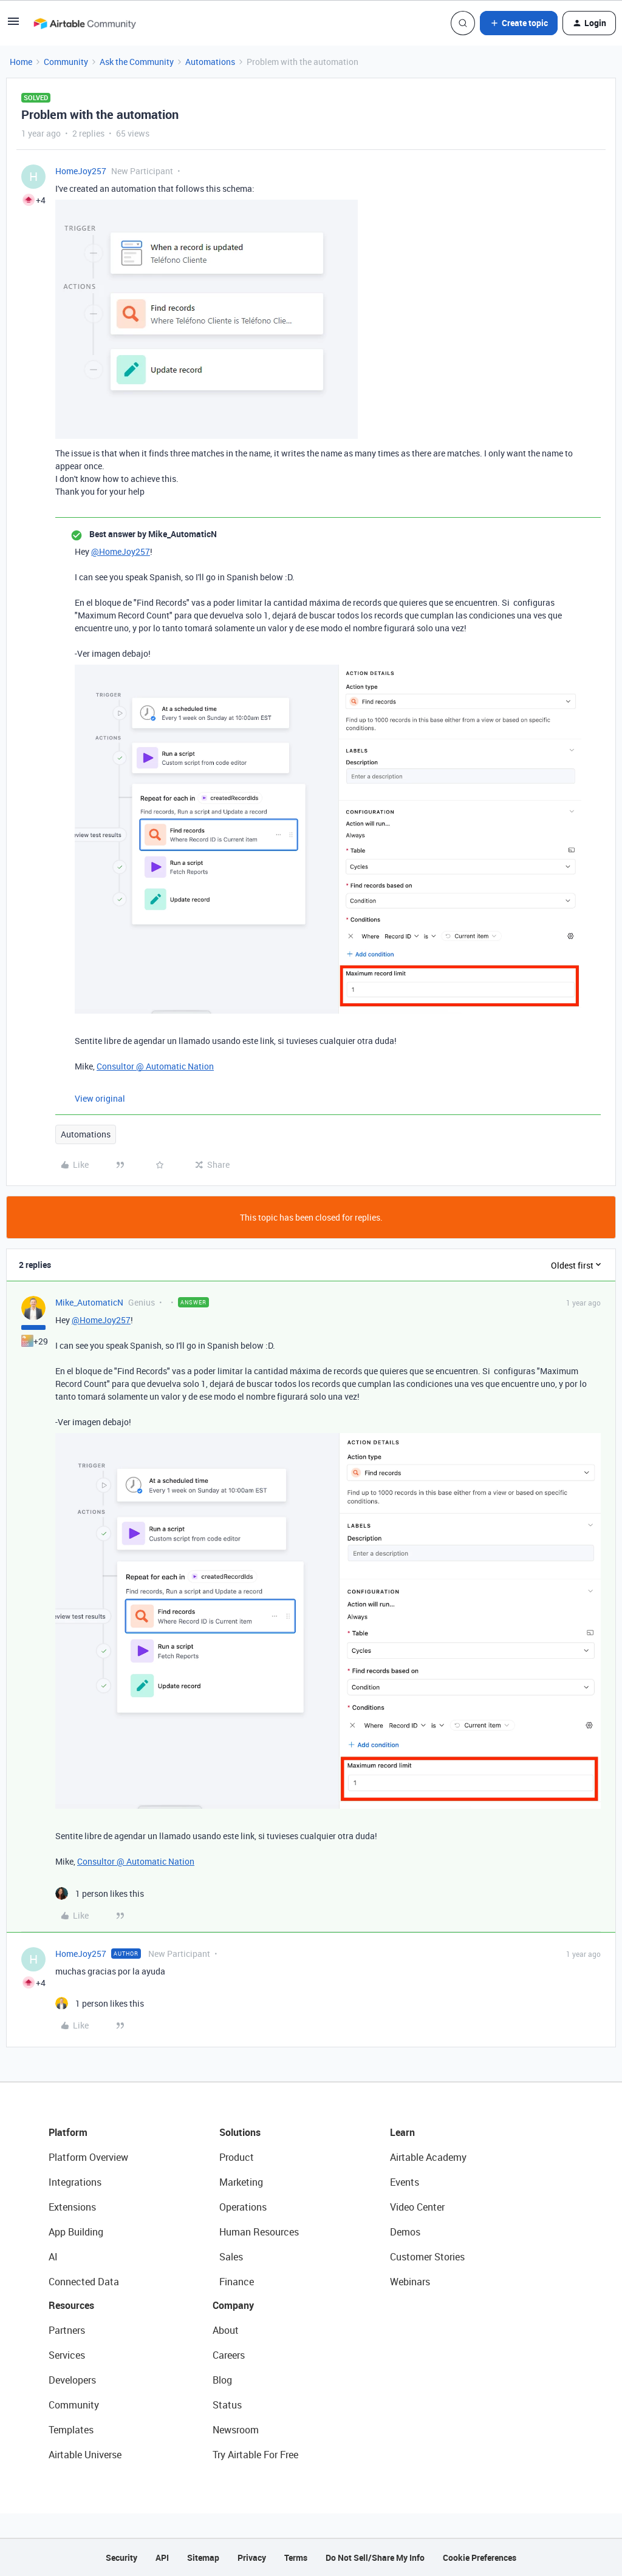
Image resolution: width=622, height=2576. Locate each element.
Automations (210, 61)
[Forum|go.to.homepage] (84, 23)
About (226, 2330)
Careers (229, 2355)
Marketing (241, 2182)
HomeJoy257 (80, 171)
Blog (222, 2380)
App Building (76, 2232)
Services (67, 2355)
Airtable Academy (428, 2157)
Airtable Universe (85, 2454)
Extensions (72, 2207)
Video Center (417, 2207)
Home (21, 61)
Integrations (75, 2182)
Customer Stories (427, 2256)
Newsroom (236, 2429)
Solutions (240, 2132)
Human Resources (259, 2232)
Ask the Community (137, 61)
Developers (72, 2380)
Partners (67, 2330)
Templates (71, 2429)
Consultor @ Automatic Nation (155, 1066)
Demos (405, 2232)
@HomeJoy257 (120, 551)
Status (227, 2405)
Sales (231, 2256)
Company (233, 2305)
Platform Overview (88, 2157)
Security (121, 2557)
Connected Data (84, 2281)
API (162, 2557)
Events (404, 2182)
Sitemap (203, 2557)
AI (53, 2256)
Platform (68, 2132)
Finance (236, 2281)
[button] (13, 25)
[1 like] (99, 1893)
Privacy (252, 2557)
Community (66, 61)
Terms (295, 2557)
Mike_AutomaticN (89, 1302)
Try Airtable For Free (255, 2454)
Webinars (410, 2281)
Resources (71, 2305)
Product (236, 2157)
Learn (402, 2132)
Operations (243, 2207)
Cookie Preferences (479, 2557)
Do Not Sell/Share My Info (375, 2557)
